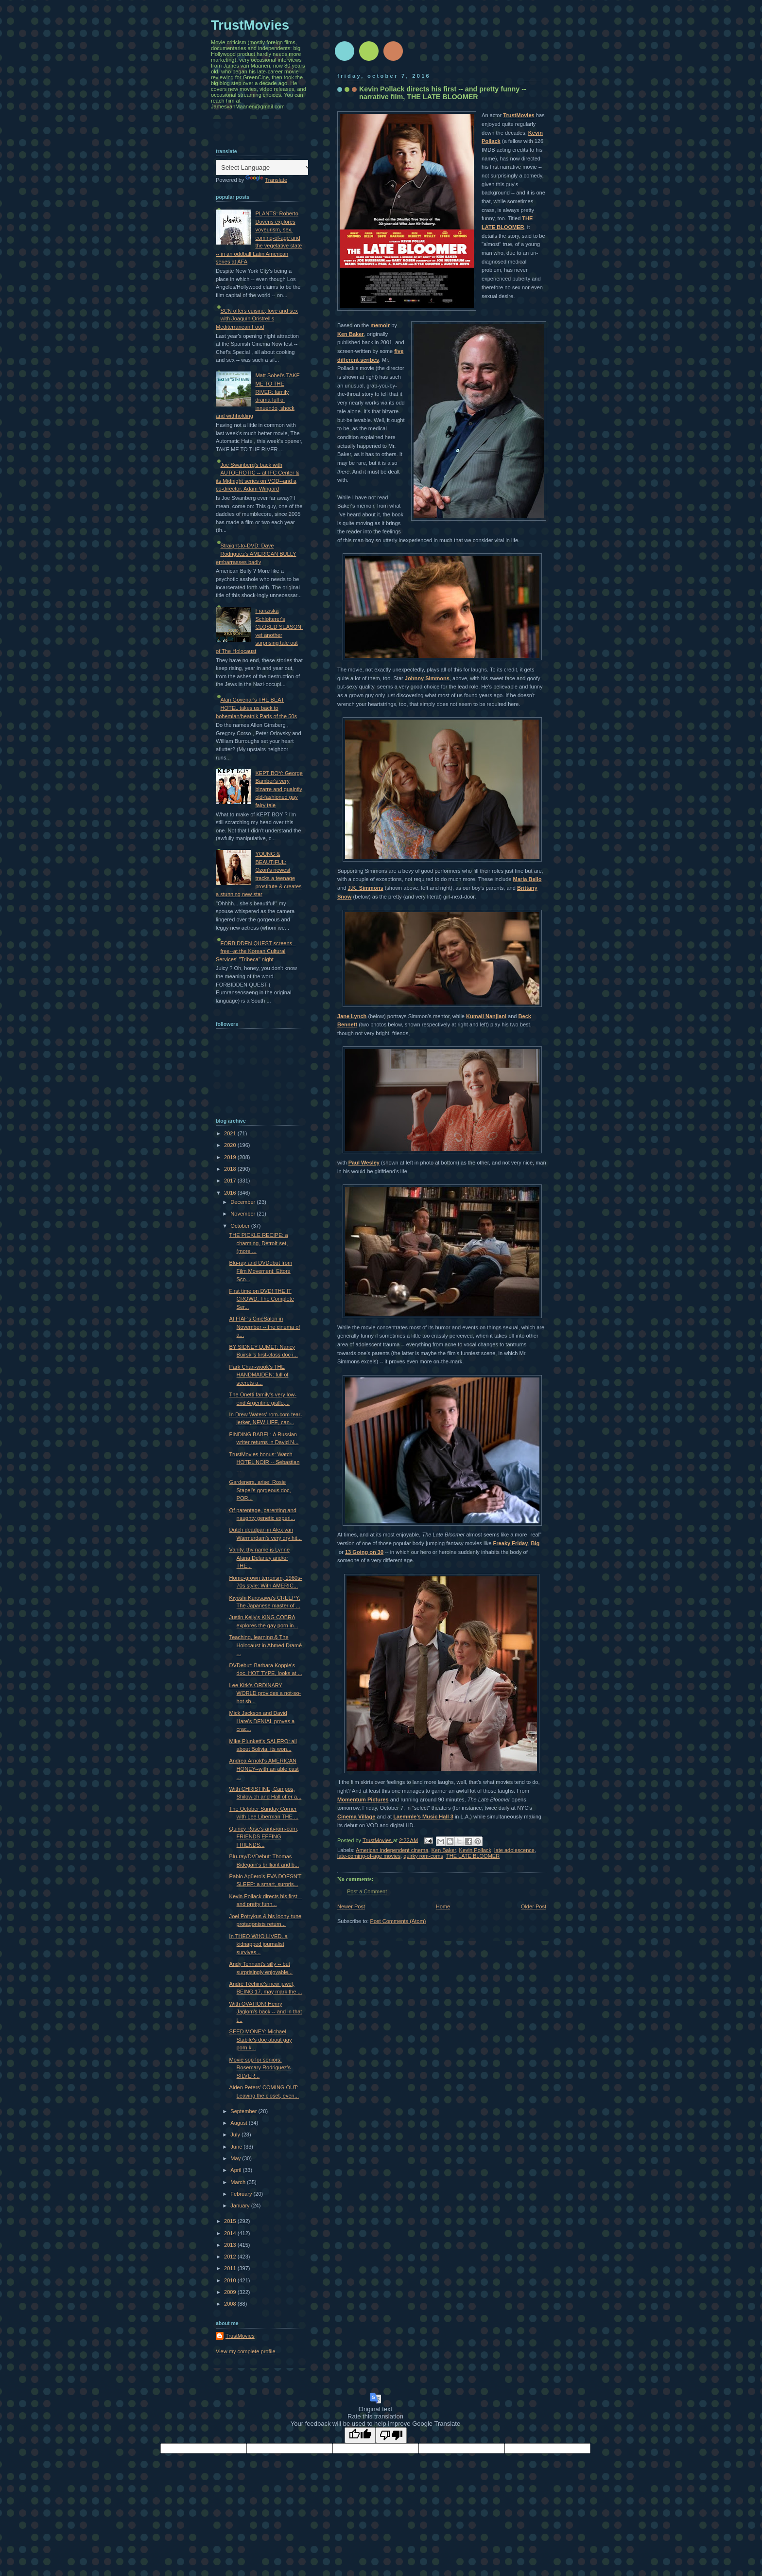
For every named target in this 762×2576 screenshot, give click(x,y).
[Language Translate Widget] (264, 167)
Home (443, 1906)
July (236, 2134)
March (238, 2182)
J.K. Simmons (365, 888)
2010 (231, 2280)
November (243, 1214)
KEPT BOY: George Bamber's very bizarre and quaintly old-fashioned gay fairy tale (278, 789)
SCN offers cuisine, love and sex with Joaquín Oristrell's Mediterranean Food (257, 319)
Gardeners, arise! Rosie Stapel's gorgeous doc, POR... (260, 1490)
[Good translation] (360, 2435)
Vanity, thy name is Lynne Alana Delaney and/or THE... (259, 1558)
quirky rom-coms (423, 1856)
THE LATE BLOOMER (473, 1856)
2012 (231, 2256)
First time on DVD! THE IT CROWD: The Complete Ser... (261, 1299)
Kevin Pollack (475, 1850)
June (236, 2147)
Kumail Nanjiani (486, 1016)
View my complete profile (246, 2351)
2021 (231, 1133)
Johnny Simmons (427, 678)
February (241, 2194)
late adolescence (514, 1850)
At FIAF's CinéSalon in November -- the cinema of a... (264, 1327)
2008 (231, 2304)
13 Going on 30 (364, 1552)
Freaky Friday (510, 1543)
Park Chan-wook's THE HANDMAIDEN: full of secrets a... (259, 1375)
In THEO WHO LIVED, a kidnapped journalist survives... (258, 1944)
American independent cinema (392, 1850)
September (244, 2111)
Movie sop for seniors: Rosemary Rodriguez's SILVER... (260, 2068)
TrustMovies (518, 115)
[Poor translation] (391, 2435)
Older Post (533, 1906)
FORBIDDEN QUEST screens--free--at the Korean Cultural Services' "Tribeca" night (256, 951)
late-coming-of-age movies (368, 1856)
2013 (231, 2245)
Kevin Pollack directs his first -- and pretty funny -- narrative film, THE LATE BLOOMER (442, 93)
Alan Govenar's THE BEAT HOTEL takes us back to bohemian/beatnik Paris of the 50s (256, 708)
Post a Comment (367, 1891)
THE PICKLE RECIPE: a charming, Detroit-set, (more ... (258, 1243)
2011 (231, 2268)
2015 (231, 2221)
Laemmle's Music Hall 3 (423, 1816)
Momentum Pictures (363, 1799)
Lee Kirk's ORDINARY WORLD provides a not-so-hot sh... (265, 1693)
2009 (231, 2292)
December (243, 1202)
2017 (231, 1180)
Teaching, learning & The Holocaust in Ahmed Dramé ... (265, 1645)
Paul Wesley (364, 1162)
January (240, 2205)
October (240, 1226)
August (239, 2123)
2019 (231, 1157)
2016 (231, 1193)
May (236, 2158)
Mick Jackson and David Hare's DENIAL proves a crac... (262, 1721)
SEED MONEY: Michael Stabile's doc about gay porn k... (260, 2039)
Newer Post (351, 1906)
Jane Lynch (351, 1016)
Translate (266, 180)
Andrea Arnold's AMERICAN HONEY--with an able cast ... (264, 1769)
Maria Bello (527, 879)
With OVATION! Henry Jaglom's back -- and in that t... (265, 2012)
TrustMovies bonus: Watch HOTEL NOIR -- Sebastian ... (264, 1462)
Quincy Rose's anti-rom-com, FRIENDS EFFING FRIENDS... (263, 1837)
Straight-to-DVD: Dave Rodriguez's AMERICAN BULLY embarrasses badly (256, 554)
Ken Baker (350, 334)
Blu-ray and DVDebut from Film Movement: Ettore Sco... (261, 1271)
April (236, 2170)
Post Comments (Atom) (398, 1921)
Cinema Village (356, 1816)
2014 (231, 2233)
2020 (231, 1145)
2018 (231, 1169)
